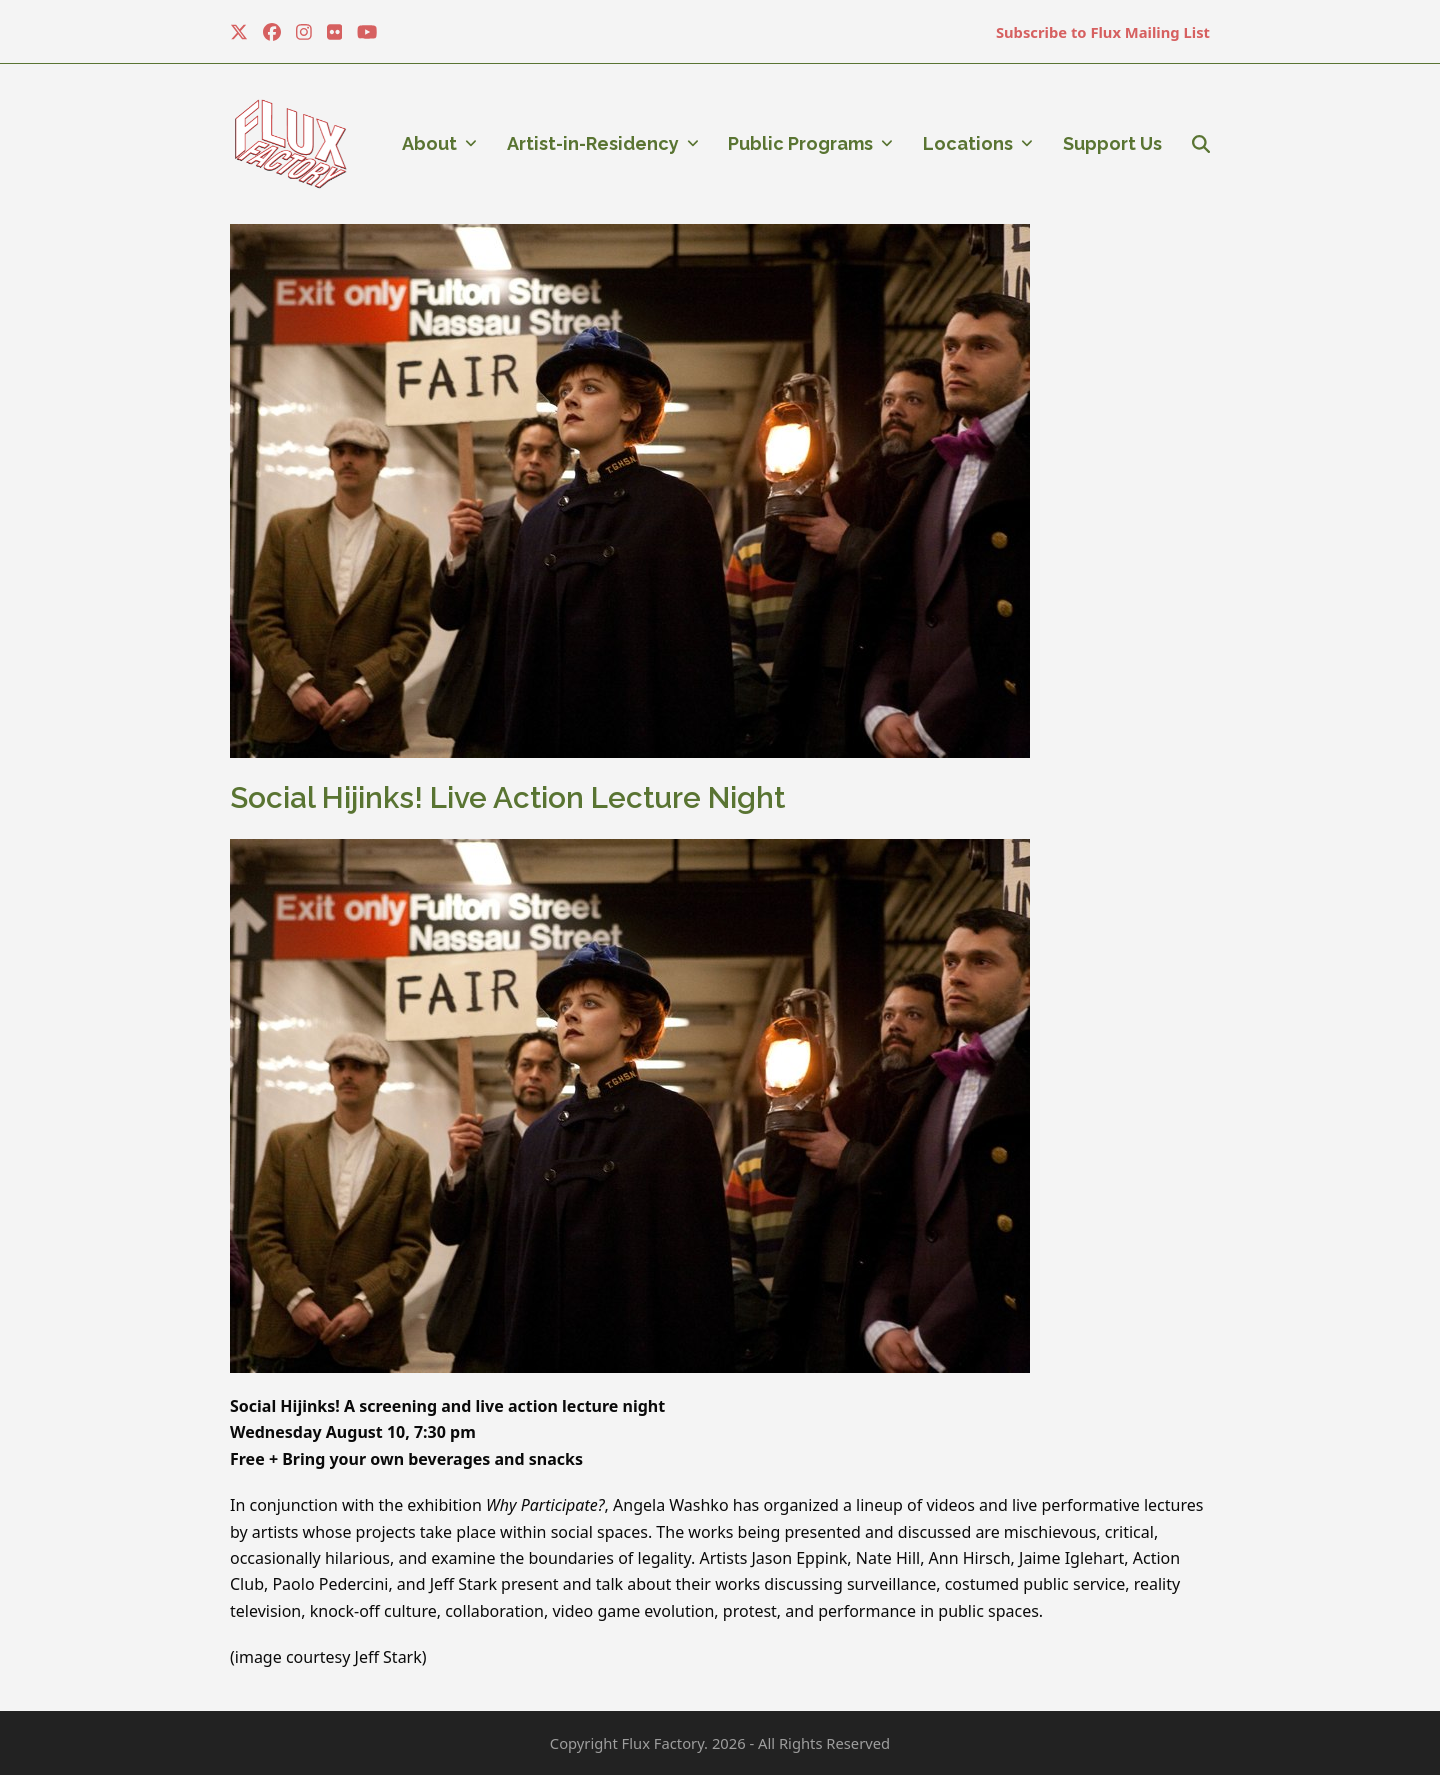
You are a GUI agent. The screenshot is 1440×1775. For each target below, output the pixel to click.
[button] (1201, 144)
